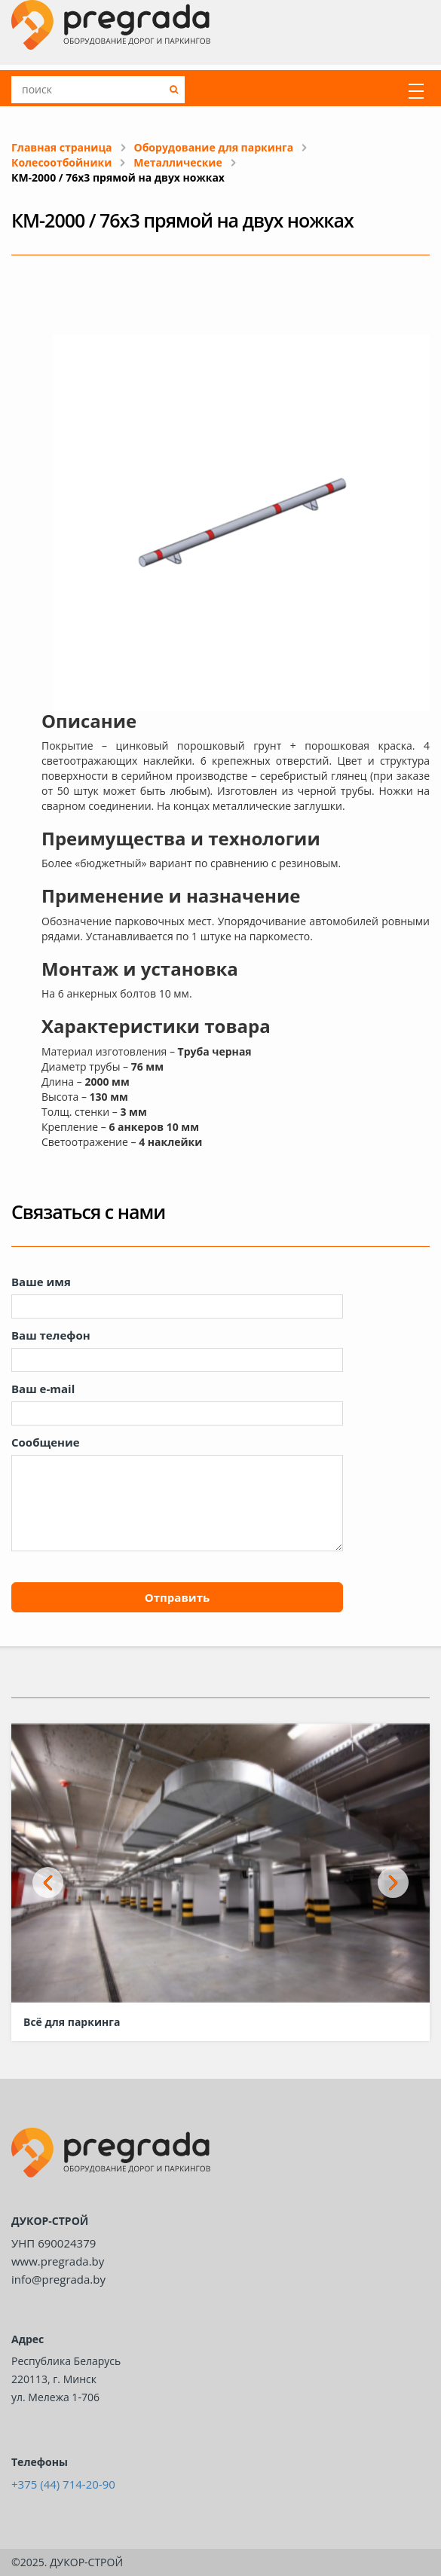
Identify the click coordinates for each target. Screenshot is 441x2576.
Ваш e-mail (43, 1388)
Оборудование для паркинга (214, 147)
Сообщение (45, 1442)
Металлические (177, 162)
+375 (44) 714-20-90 (63, 2484)
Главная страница (61, 147)
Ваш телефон (50, 1335)
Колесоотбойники (61, 162)
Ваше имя (41, 1281)
